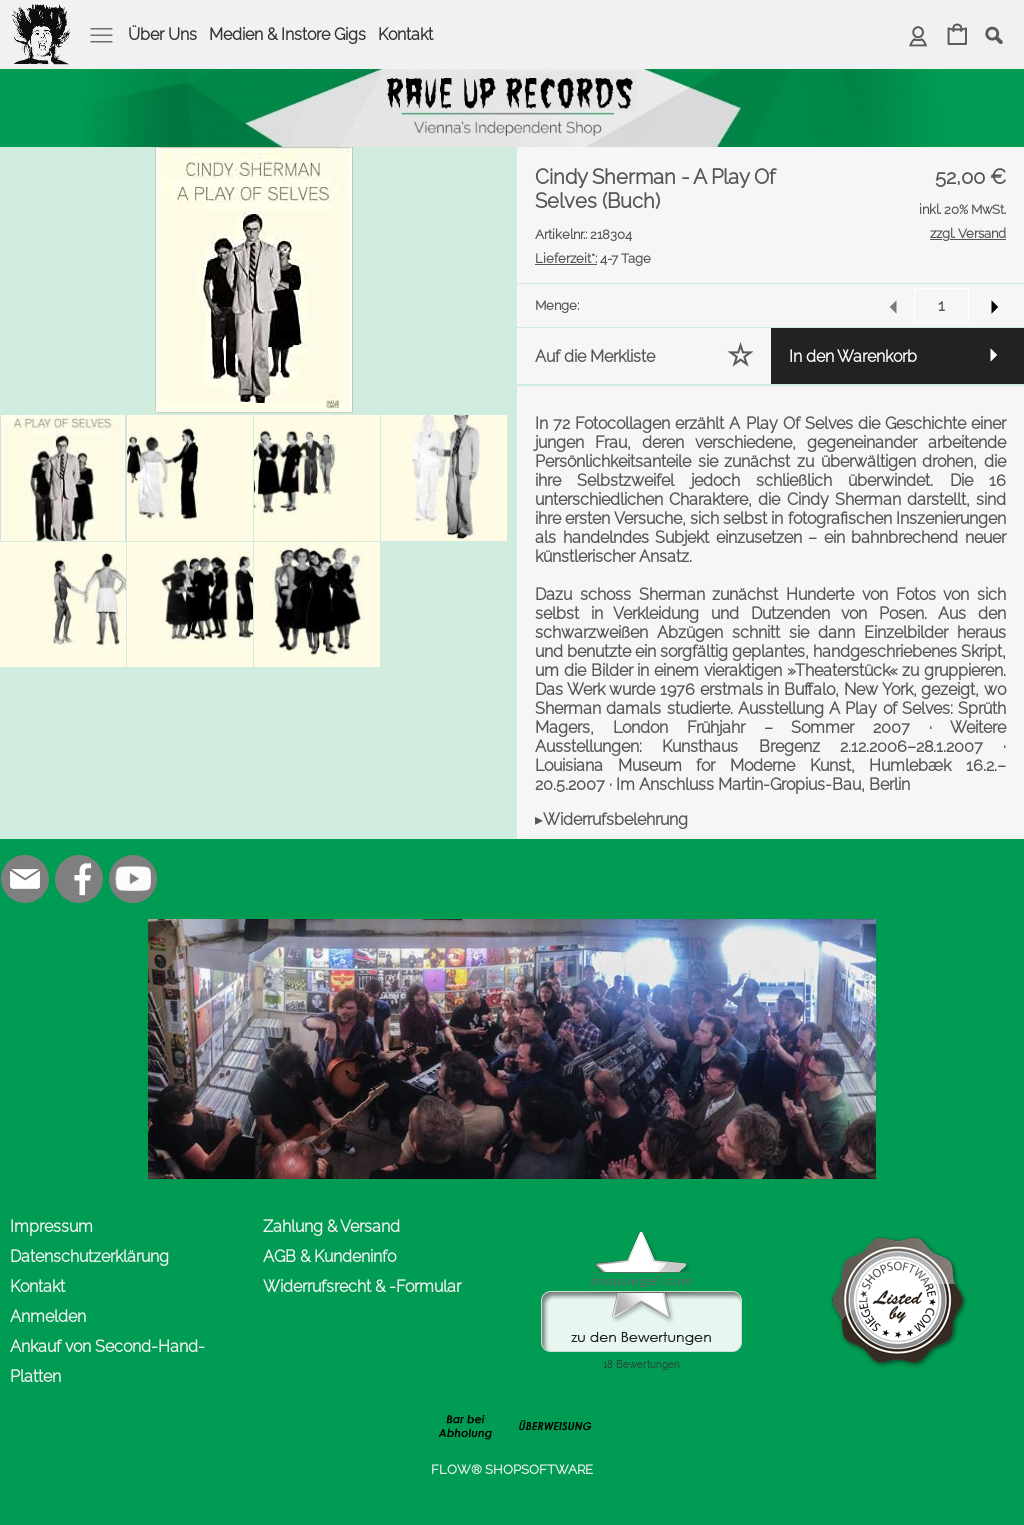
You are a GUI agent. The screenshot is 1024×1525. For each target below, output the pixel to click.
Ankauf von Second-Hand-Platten (107, 1361)
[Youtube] (133, 879)
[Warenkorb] (957, 36)
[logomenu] (42, 16)
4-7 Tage (593, 258)
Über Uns (162, 34)
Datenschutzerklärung (89, 1256)
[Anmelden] (918, 36)
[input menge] (941, 305)
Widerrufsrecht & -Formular (362, 1286)
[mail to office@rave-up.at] (25, 879)
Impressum (51, 1226)
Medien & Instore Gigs (287, 34)
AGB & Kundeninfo (329, 1256)
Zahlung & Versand (331, 1226)
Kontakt (405, 34)
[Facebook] (79, 879)
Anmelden (48, 1316)
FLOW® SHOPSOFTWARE (512, 1469)
